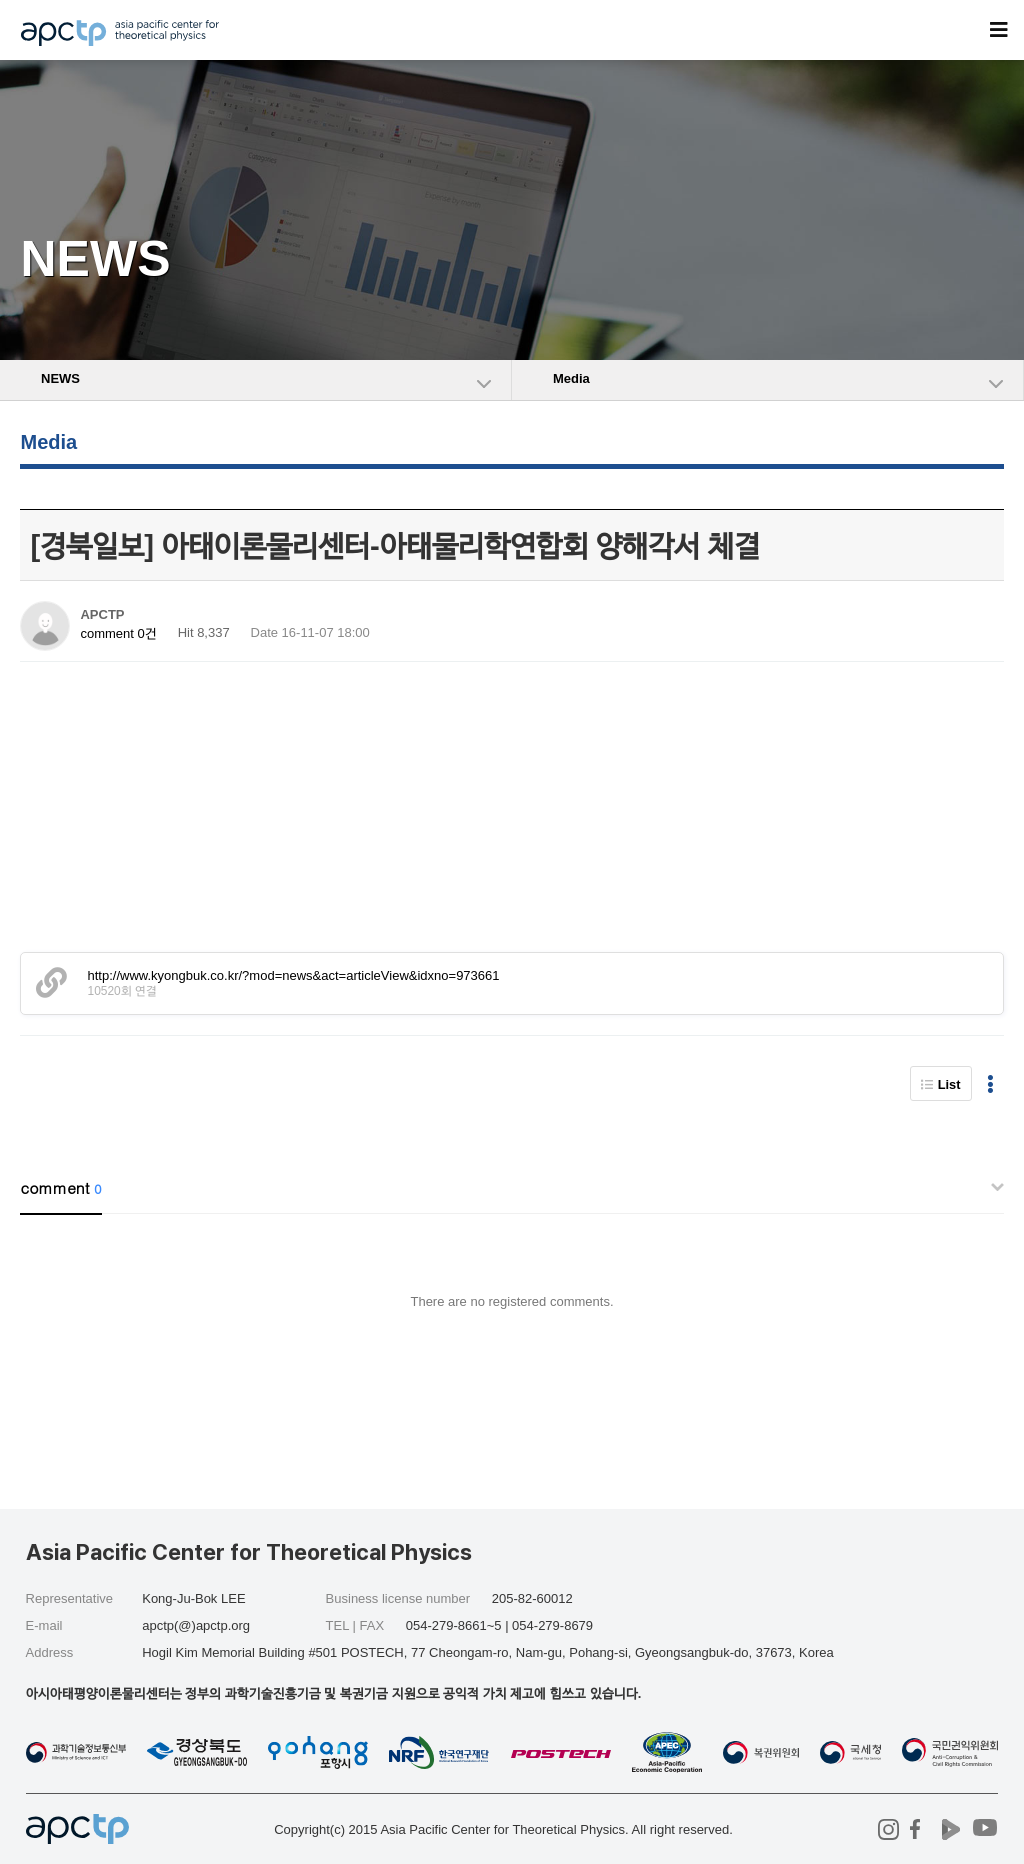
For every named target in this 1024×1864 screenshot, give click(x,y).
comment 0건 (118, 633)
